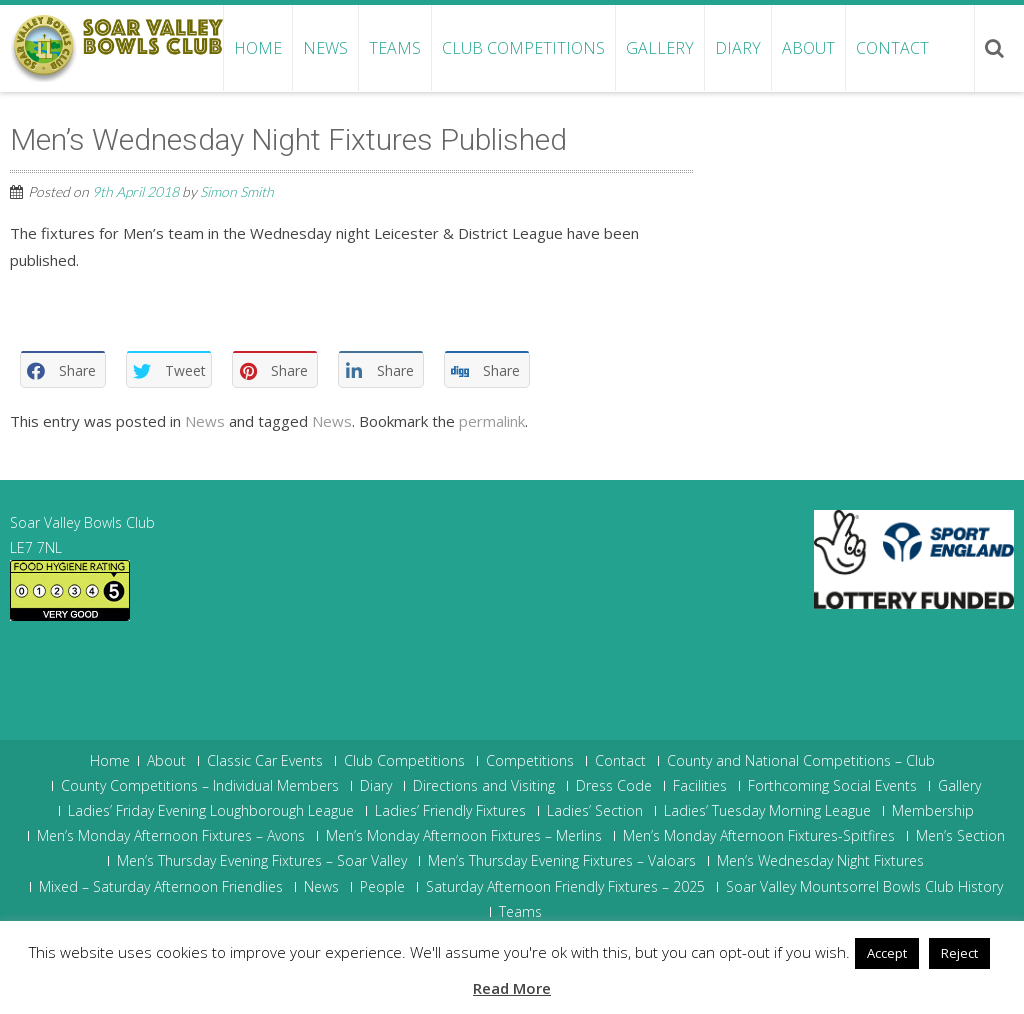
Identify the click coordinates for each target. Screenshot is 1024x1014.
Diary (738, 48)
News (325, 48)
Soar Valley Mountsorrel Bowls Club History (864, 887)
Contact (892, 48)
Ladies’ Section (595, 811)
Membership (933, 811)
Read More (512, 988)
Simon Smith (237, 191)
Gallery (660, 48)
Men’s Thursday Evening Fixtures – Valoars (562, 861)
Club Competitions (523, 48)
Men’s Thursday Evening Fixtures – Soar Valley (262, 861)
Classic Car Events (265, 761)
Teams (395, 48)
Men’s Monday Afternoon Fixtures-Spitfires (759, 836)
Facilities (700, 786)
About (808, 48)
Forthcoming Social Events (832, 786)
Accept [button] (887, 953)
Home (258, 48)
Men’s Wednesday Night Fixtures (820, 861)
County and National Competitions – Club (801, 761)
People (382, 887)
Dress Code (614, 786)
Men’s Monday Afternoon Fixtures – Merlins (464, 836)
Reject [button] (959, 953)
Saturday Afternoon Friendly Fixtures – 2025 (565, 887)
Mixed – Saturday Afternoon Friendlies (161, 887)
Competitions (530, 761)
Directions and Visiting (484, 786)
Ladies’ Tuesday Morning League (767, 811)
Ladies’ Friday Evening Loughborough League (211, 811)
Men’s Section (960, 836)
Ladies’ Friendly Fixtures (450, 811)
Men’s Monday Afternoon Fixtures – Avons (171, 836)
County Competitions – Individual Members (200, 786)
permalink (492, 421)
